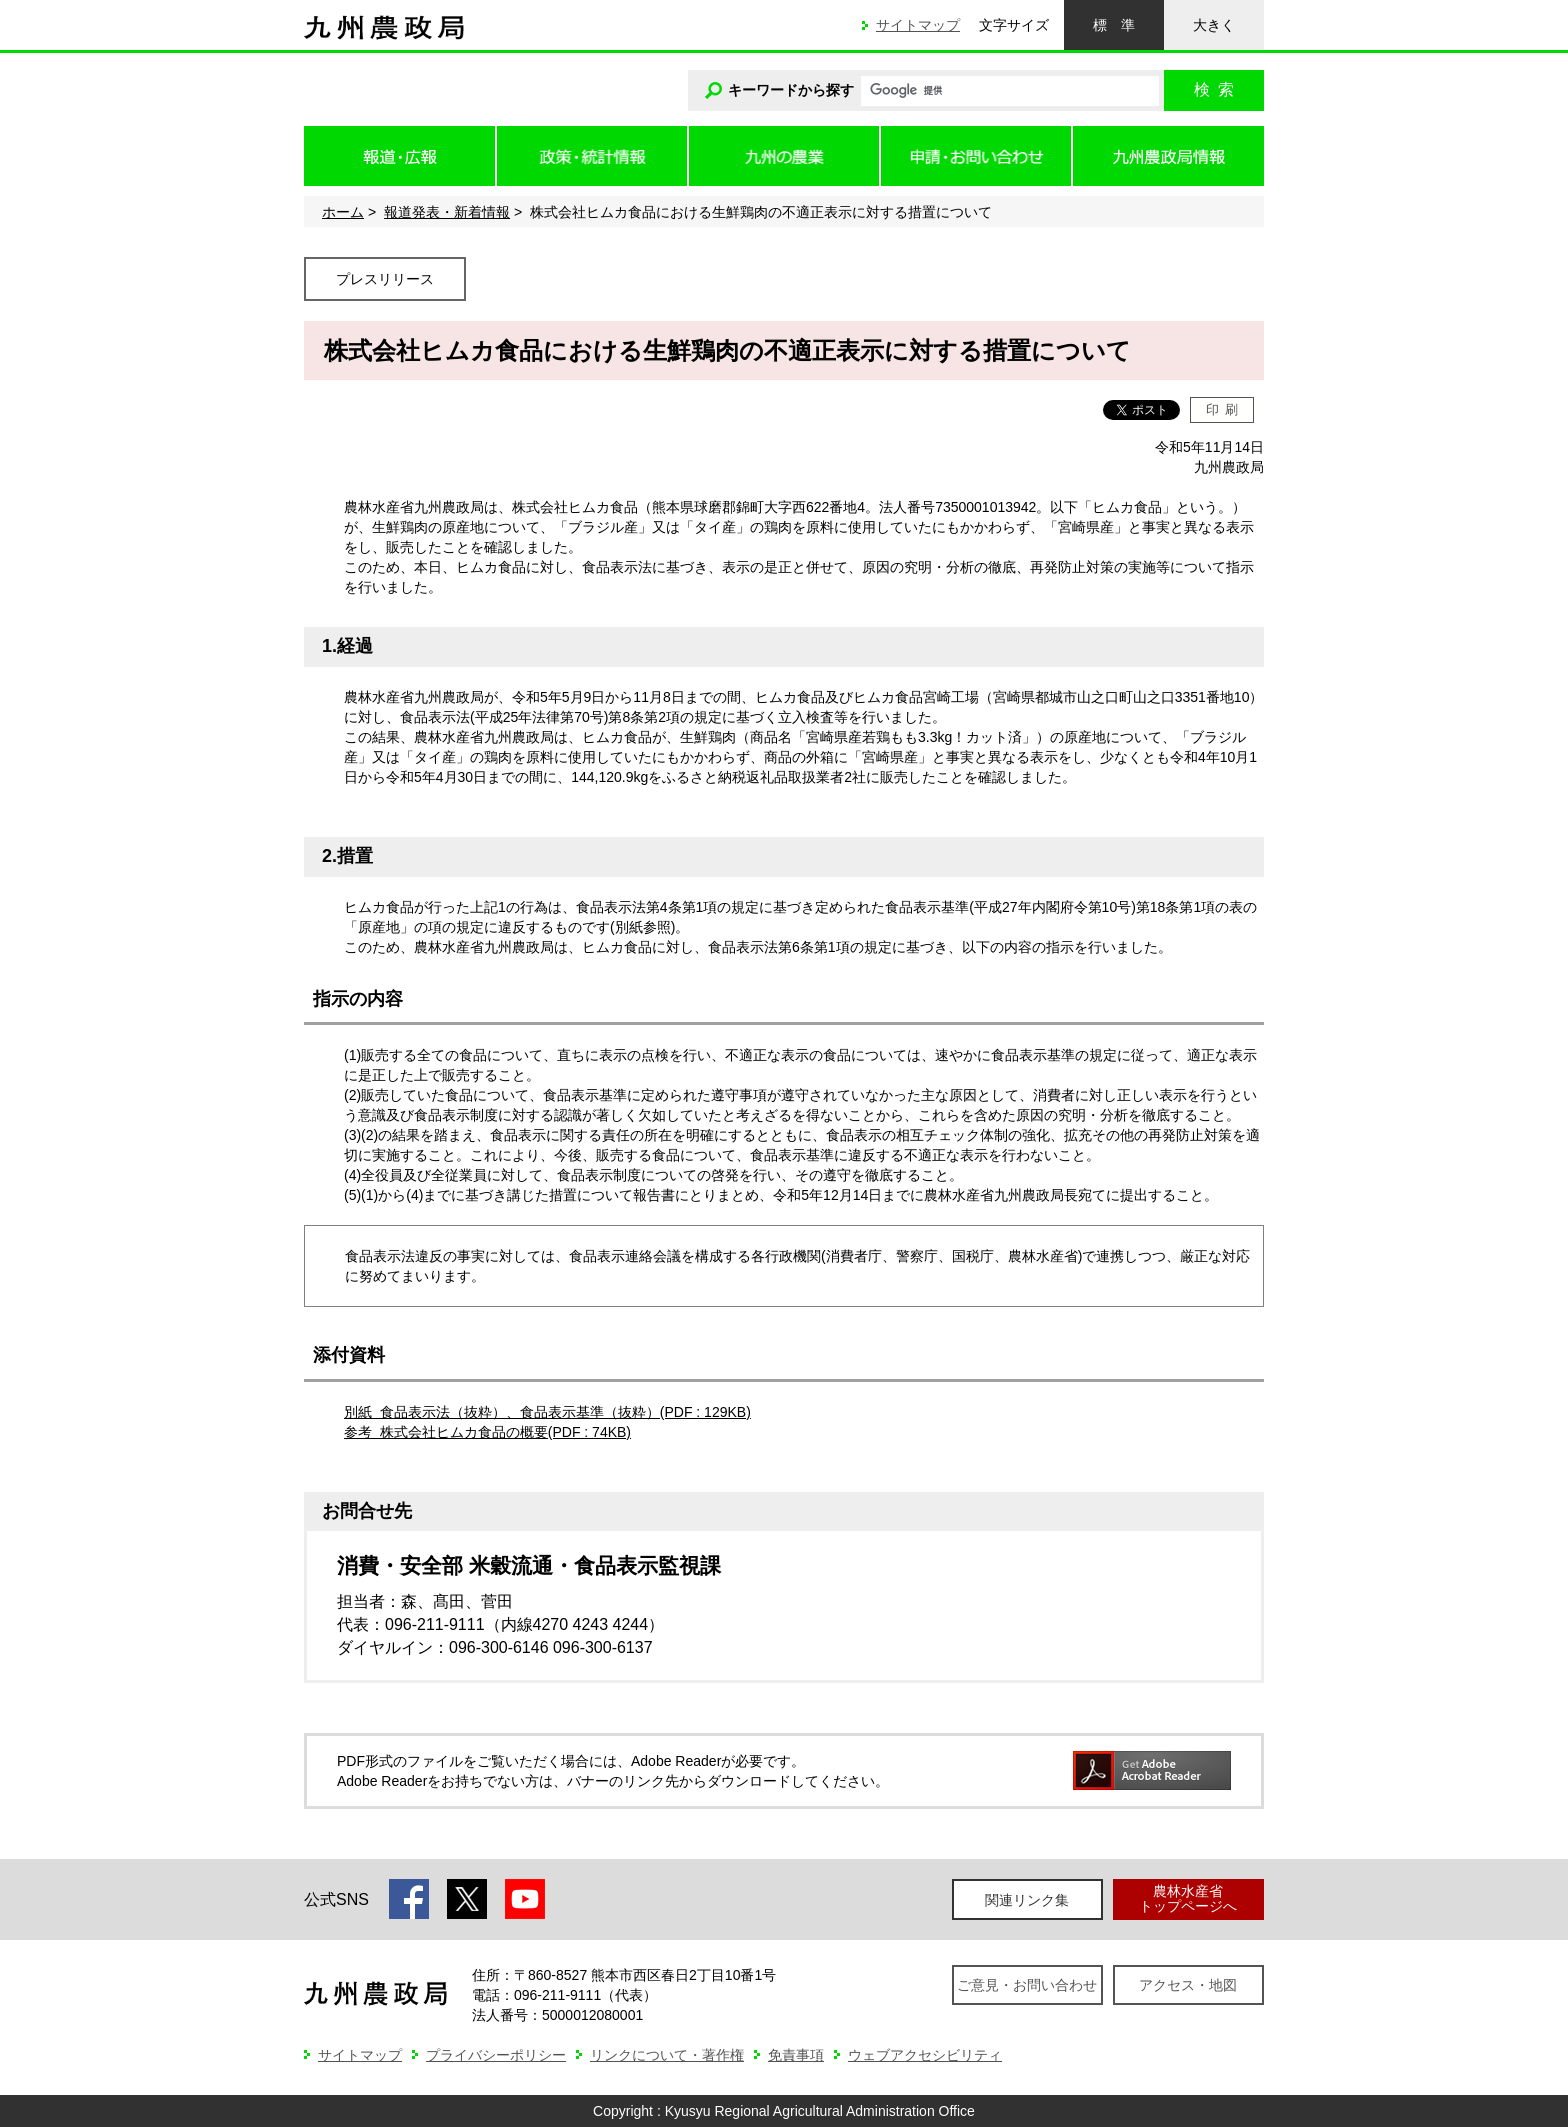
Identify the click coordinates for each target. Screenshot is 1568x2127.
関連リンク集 (1027, 1900)
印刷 (1222, 409)
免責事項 (796, 2055)
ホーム (343, 212)
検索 (1214, 89)
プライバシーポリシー (496, 2055)
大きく (1214, 25)
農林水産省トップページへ (1188, 1898)
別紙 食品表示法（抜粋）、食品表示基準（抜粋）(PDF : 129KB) (547, 1412)
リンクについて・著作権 (667, 2055)
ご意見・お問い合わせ (1027, 1985)
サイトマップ (918, 25)
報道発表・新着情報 (447, 212)
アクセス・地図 (1188, 1985)
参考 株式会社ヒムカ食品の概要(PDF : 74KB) (487, 1432)
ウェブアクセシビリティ (925, 2055)
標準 (1114, 25)
